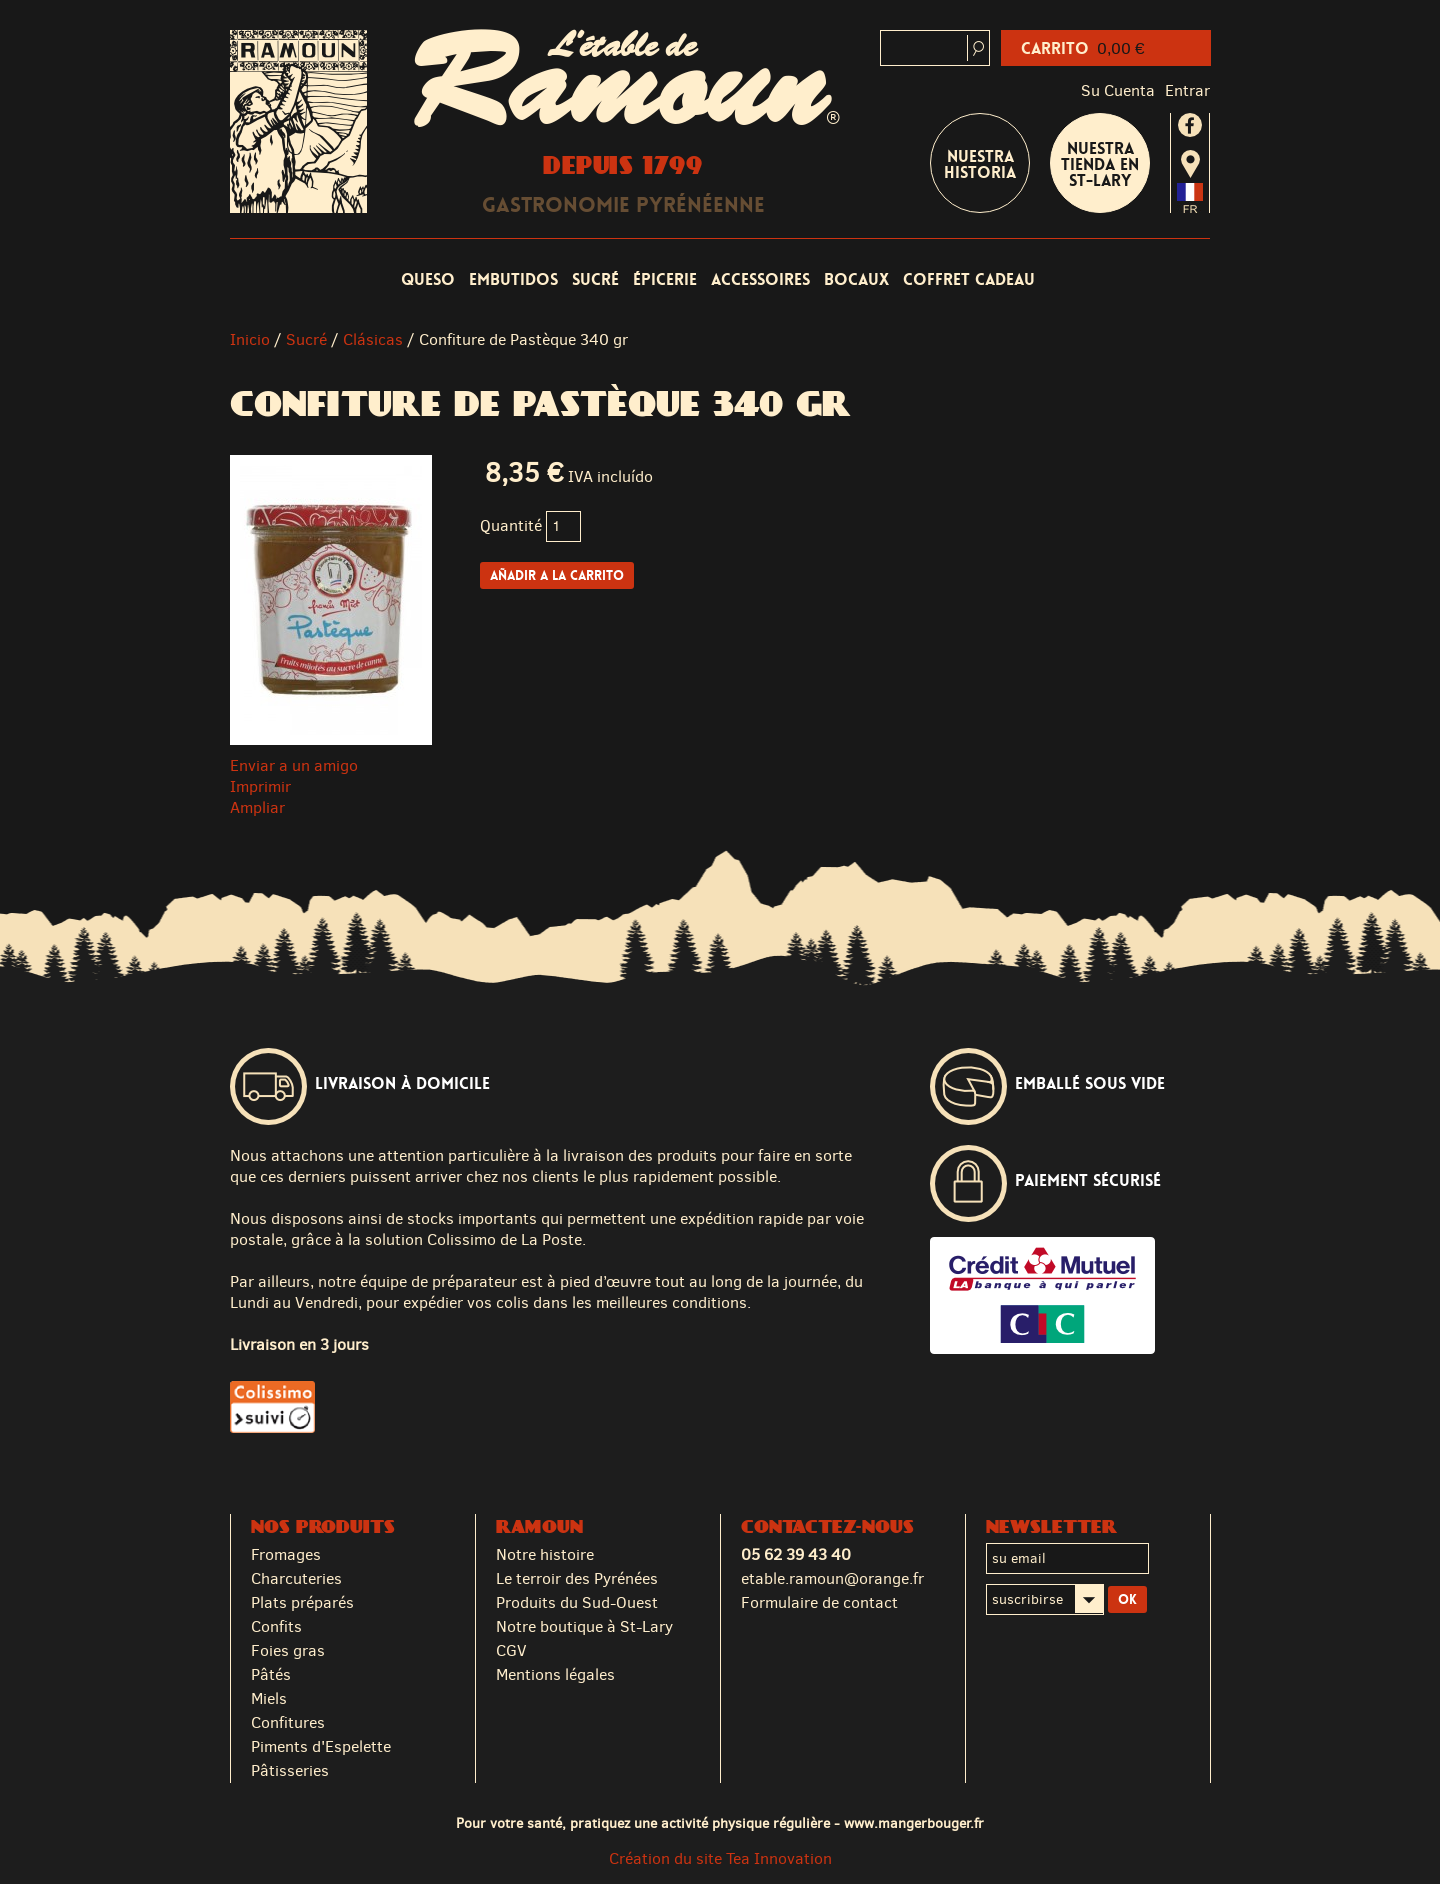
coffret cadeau (969, 279)
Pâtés (271, 1674)
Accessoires (760, 279)
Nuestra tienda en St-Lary (1100, 164)
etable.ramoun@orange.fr (832, 1578)
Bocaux (856, 279)
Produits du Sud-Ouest (577, 1602)
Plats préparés (302, 1602)
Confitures (288, 1722)
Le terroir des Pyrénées (577, 1578)
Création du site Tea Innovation (720, 1858)
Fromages (286, 1554)
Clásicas (373, 339)
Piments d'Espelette (321, 1746)
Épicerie (665, 279)
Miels (269, 1698)
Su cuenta (1118, 90)
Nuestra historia (980, 164)
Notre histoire (545, 1554)
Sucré (595, 279)
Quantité (511, 525)
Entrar (1187, 90)
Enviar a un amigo (294, 765)
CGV (511, 1650)
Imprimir (260, 786)
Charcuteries (296, 1578)
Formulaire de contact (819, 1602)
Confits (276, 1626)
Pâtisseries (290, 1770)
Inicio (250, 339)
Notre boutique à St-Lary (584, 1626)
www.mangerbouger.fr (914, 1823)
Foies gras (288, 1650)
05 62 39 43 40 (796, 1554)
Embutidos (513, 279)
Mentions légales (555, 1674)
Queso (428, 279)
